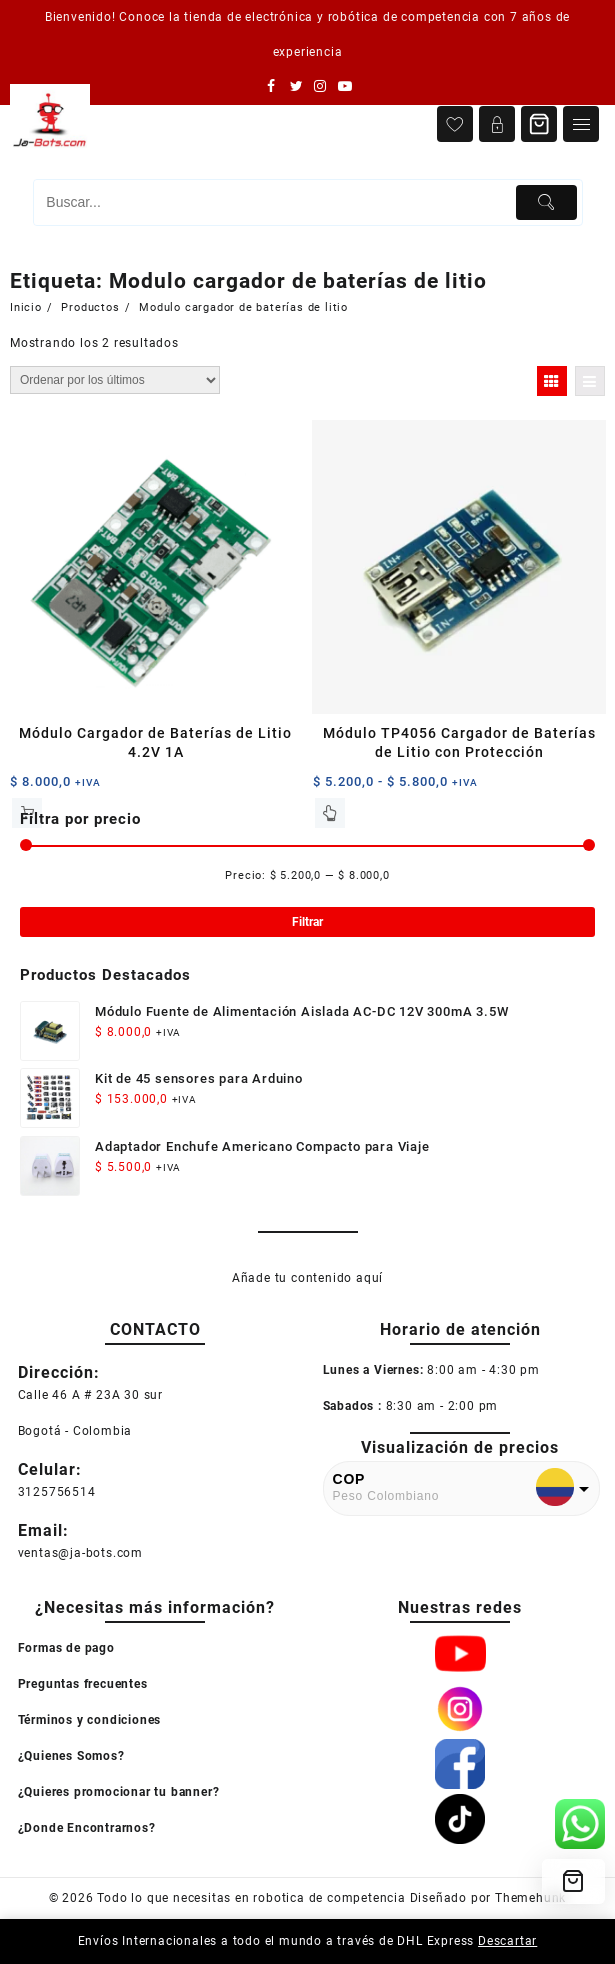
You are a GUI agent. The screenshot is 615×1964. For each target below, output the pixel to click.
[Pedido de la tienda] (115, 380)
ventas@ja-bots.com (80, 1553)
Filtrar (307, 922)
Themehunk (530, 1898)
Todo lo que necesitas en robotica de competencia (251, 1898)
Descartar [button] (507, 1941)
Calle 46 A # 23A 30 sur (90, 1395)
